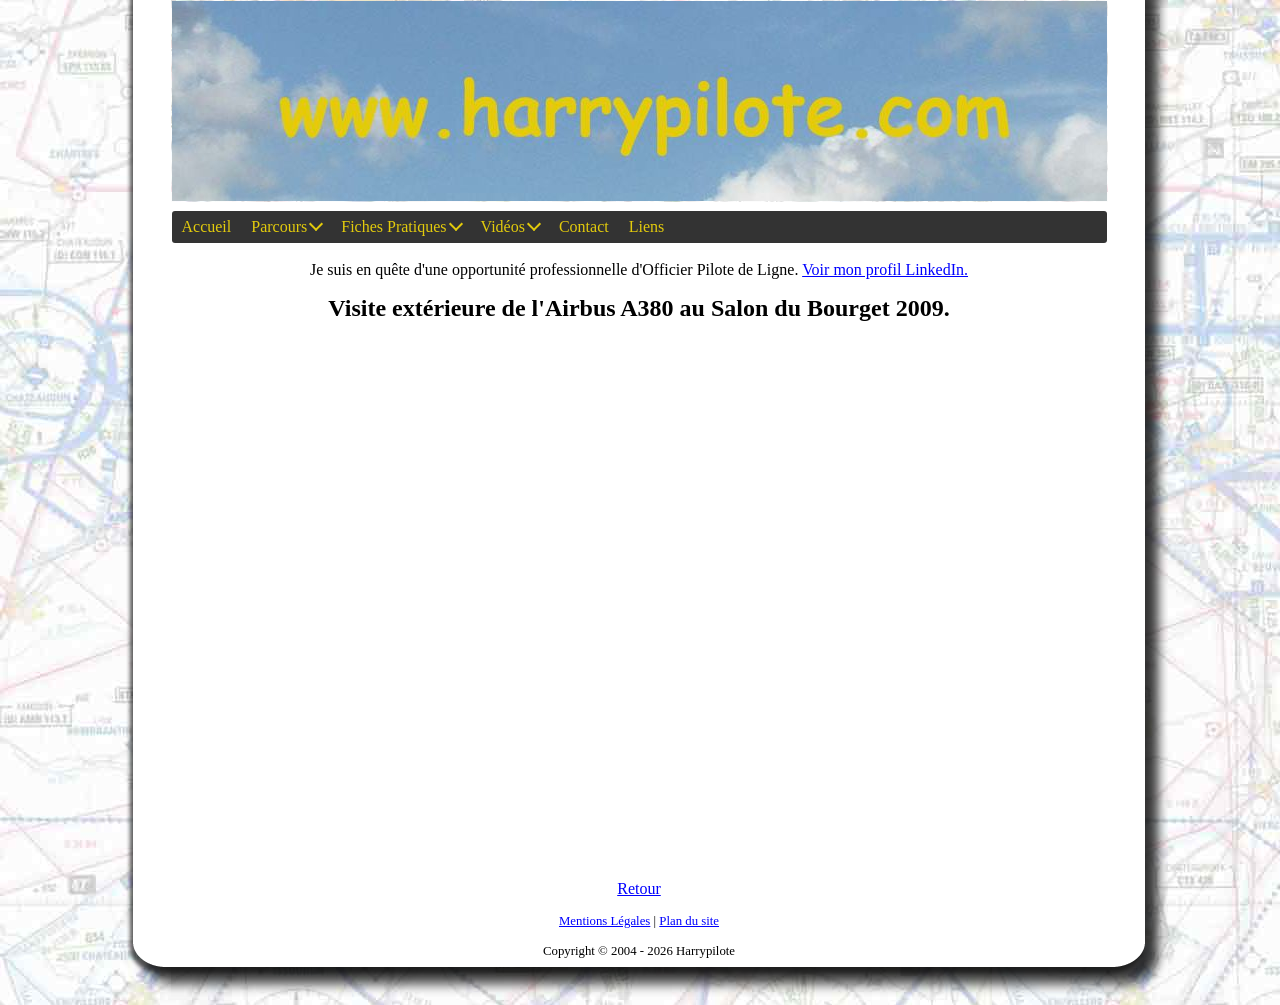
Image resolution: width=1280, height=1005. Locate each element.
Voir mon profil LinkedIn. (885, 269)
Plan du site (689, 921)
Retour (639, 888)
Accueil (207, 226)
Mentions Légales (604, 921)
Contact (584, 226)
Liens (647, 226)
